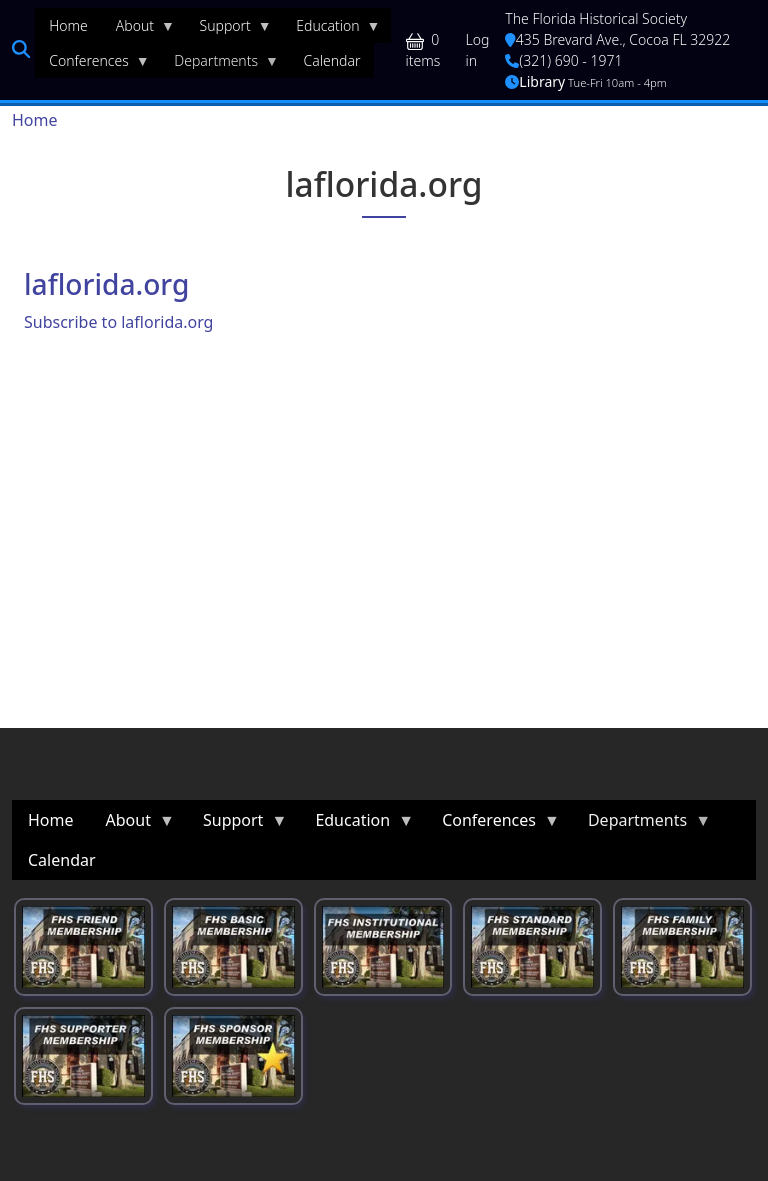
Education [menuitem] (331, 30)
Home (35, 120)
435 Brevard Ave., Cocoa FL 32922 (617, 39)
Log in (478, 50)
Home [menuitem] (68, 25)
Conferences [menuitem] (92, 65)
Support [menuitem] (229, 30)
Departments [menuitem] (219, 65)
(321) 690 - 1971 (563, 60)
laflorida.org (106, 284)
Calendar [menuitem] (332, 60)
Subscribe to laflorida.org (118, 322)
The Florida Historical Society (596, 18)
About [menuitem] (138, 30)
